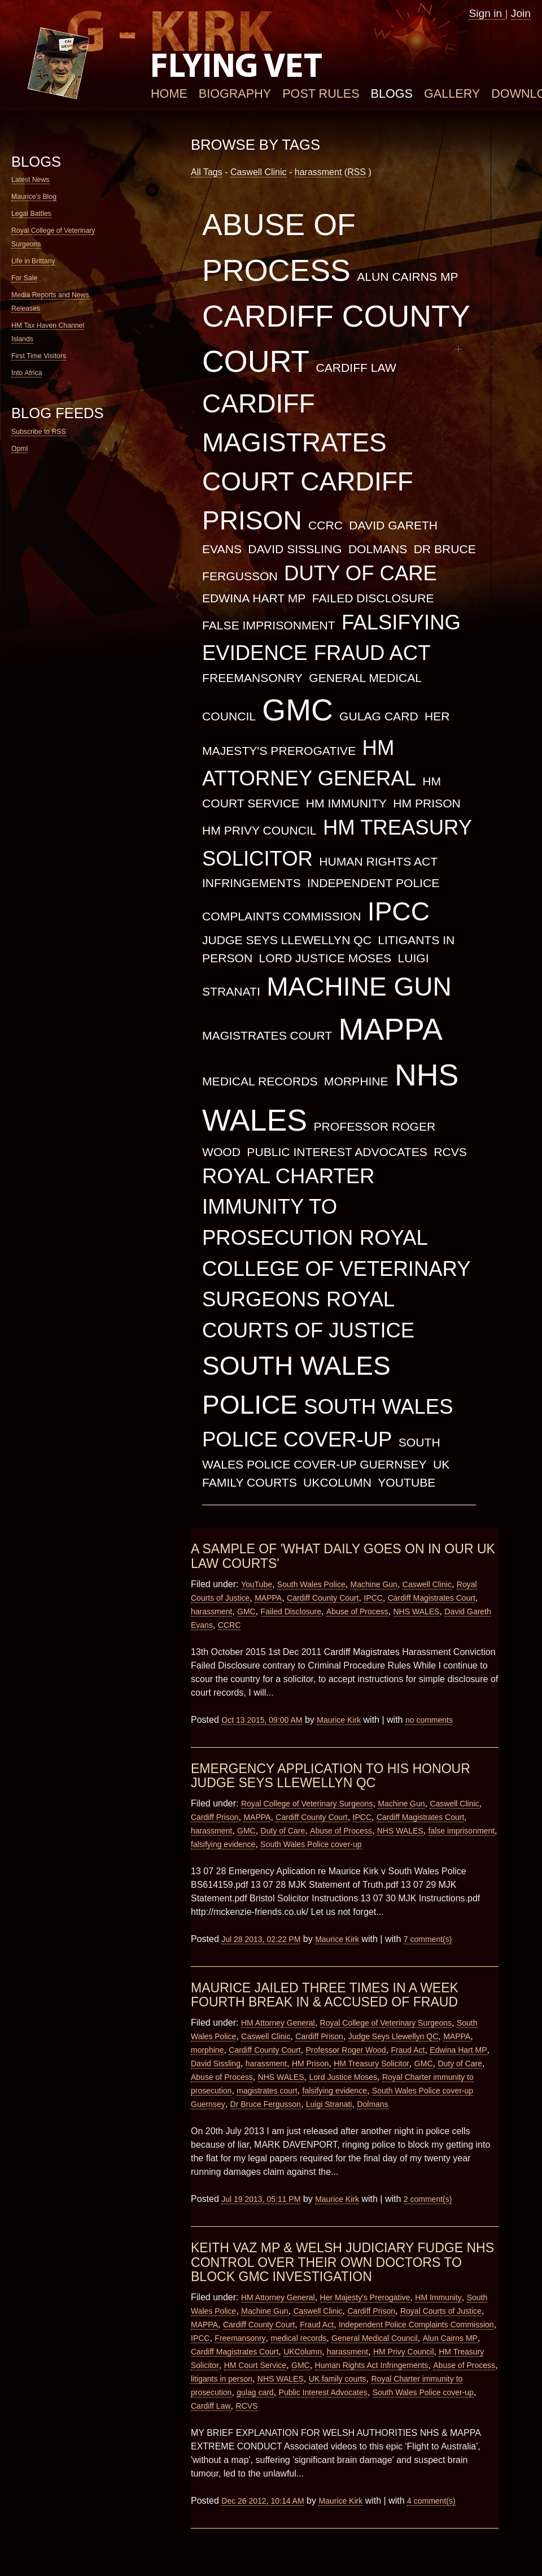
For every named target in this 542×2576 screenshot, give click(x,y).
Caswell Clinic (258, 172)
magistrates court (267, 1035)
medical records (259, 1081)
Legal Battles (31, 214)
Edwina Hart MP (253, 598)
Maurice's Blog (33, 197)
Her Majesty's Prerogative (365, 2297)
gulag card (378, 716)
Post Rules (320, 93)
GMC (297, 710)
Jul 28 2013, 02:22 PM (260, 1939)
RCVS (450, 1151)
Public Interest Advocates (337, 1151)
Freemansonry (252, 677)
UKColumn (337, 1482)
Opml (19, 449)
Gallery (452, 93)
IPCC (399, 911)
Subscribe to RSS (38, 432)
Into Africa (26, 373)
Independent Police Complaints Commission (416, 2324)
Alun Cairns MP (407, 276)
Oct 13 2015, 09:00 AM (261, 1719)
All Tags (206, 172)
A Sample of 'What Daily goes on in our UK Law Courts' (343, 1556)
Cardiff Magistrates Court (294, 442)
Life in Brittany (33, 261)
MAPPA (391, 1029)
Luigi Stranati (329, 2104)
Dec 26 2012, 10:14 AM (262, 2500)
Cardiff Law (356, 367)
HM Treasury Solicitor (371, 2063)
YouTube (406, 1482)
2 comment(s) (428, 2199)
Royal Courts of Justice (441, 2311)
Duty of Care (360, 573)
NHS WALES (417, 1611)
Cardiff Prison (215, 1817)
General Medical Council (374, 2338)
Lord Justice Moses (325, 958)
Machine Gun (359, 986)
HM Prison (427, 803)
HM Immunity (346, 803)
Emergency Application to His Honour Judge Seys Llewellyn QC (330, 1776)
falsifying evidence (223, 1844)
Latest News (30, 180)
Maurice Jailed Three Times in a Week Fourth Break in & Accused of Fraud (324, 1995)
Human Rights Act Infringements (372, 2365)
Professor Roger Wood (346, 2049)
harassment (318, 172)
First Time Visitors (38, 356)
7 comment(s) (428, 1939)
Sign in (487, 13)
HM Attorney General (278, 2022)
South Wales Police (311, 1584)
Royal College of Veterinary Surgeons (336, 1268)
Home (169, 93)
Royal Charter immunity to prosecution (288, 1207)
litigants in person (221, 2378)
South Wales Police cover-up (310, 1844)
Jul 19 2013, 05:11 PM (260, 2199)
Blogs (392, 93)
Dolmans (377, 548)
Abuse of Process (357, 1611)
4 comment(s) (431, 2500)
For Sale (24, 278)
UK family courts (337, 2378)
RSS (356, 172)
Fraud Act (372, 652)
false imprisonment (268, 625)
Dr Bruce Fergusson (265, 2104)
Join (521, 13)
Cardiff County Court (323, 1597)
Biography (235, 93)
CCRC (325, 525)
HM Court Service (255, 2365)
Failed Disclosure (373, 598)
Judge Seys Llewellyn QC (286, 939)
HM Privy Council (259, 830)
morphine (356, 1081)
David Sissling (295, 548)
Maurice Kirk (339, 1719)
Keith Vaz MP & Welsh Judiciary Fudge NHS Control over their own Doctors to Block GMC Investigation (342, 2262)
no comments (429, 1719)
